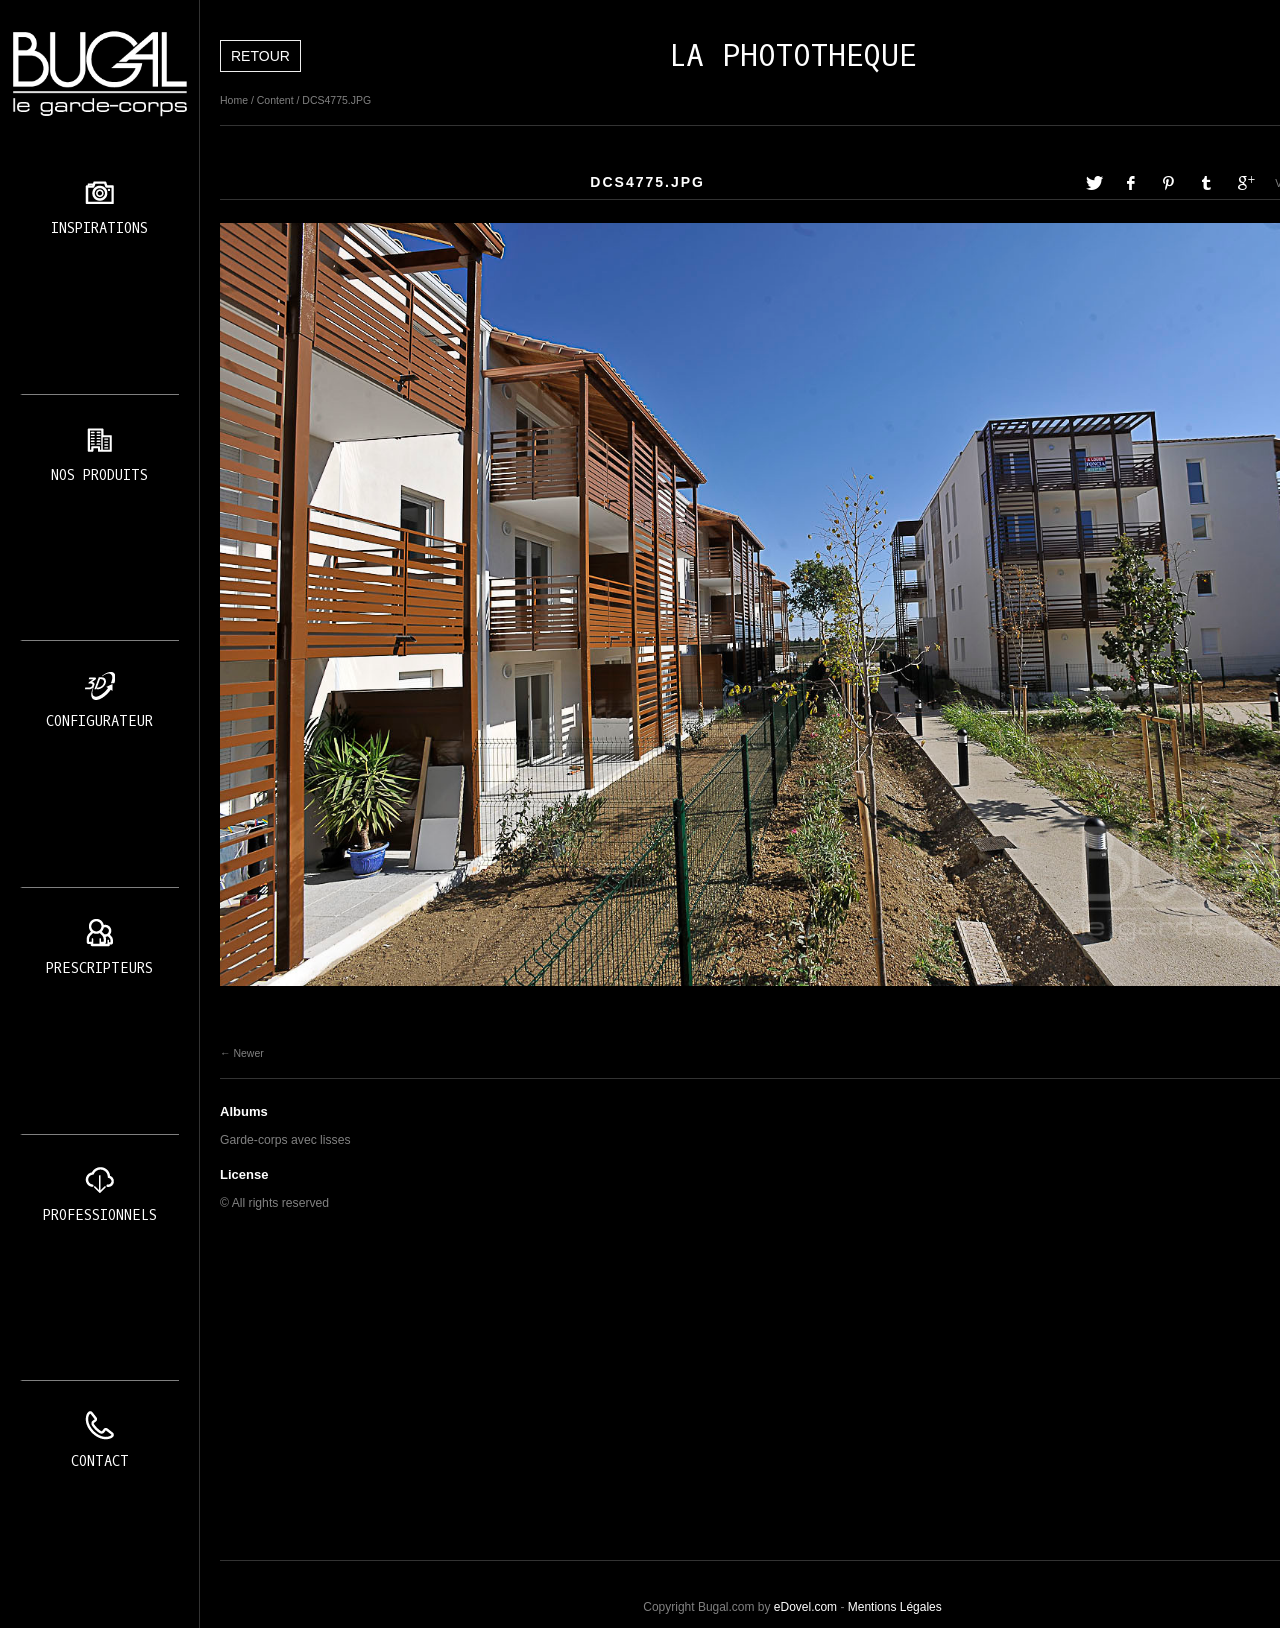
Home (234, 100)
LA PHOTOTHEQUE (793, 56)
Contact (100, 1461)
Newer (248, 1053)
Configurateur (99, 721)
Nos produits (99, 475)
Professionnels (100, 1215)
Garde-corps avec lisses (285, 1140)
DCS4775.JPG (336, 100)
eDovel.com (805, 1607)
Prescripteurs (99, 968)
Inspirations (99, 228)
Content (275, 100)
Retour (260, 56)
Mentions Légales (895, 1607)
